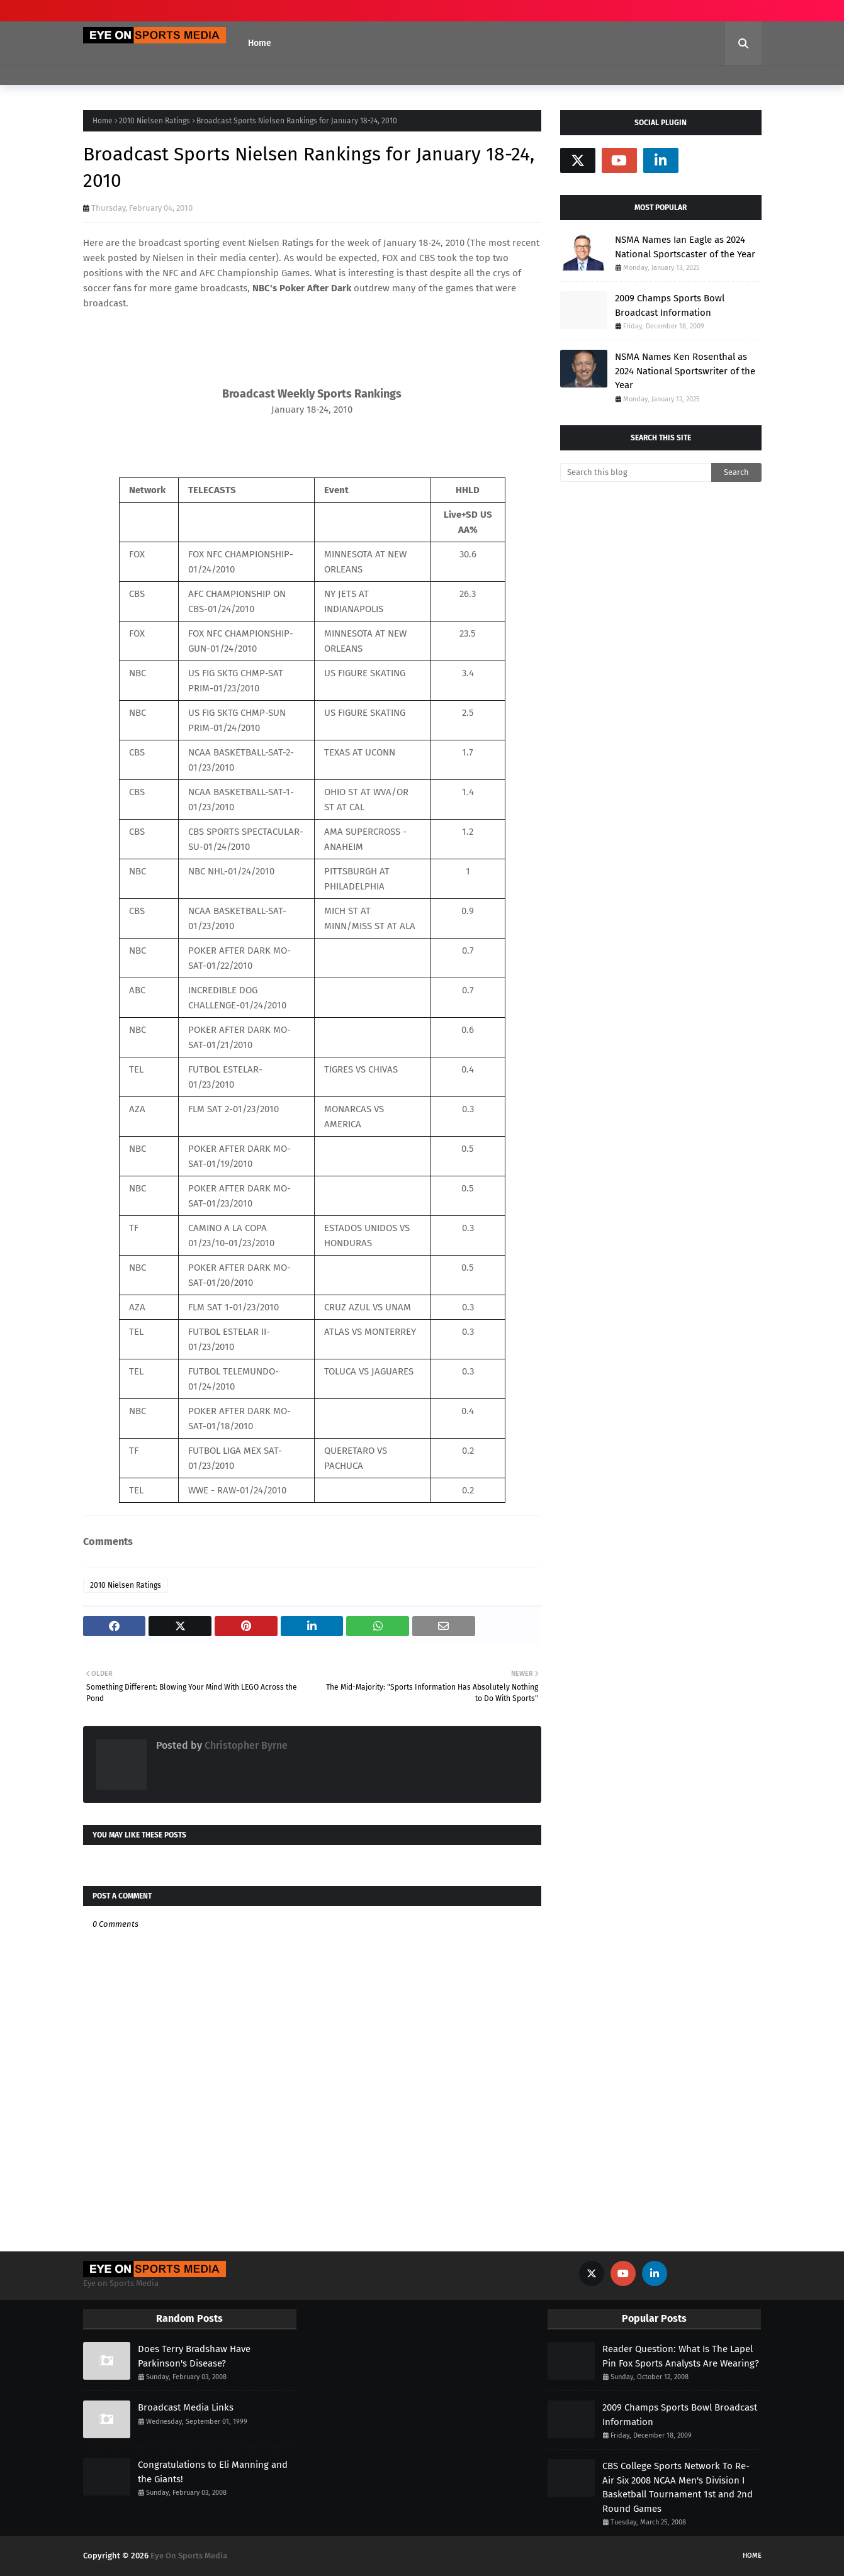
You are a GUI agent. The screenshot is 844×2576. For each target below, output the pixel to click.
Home (103, 120)
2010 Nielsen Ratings (154, 120)
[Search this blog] (635, 472)
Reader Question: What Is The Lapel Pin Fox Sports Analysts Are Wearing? (680, 2356)
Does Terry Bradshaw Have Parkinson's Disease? (194, 2356)
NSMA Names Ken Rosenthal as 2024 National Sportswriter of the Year (685, 371)
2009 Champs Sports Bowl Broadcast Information (669, 305)
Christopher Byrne (245, 1745)
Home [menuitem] (259, 43)
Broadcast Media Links (186, 2407)
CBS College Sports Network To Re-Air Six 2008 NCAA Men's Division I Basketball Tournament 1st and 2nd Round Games (677, 2487)
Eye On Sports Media (188, 2555)
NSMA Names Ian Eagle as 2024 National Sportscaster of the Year (685, 247)
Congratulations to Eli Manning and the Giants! (213, 2472)
